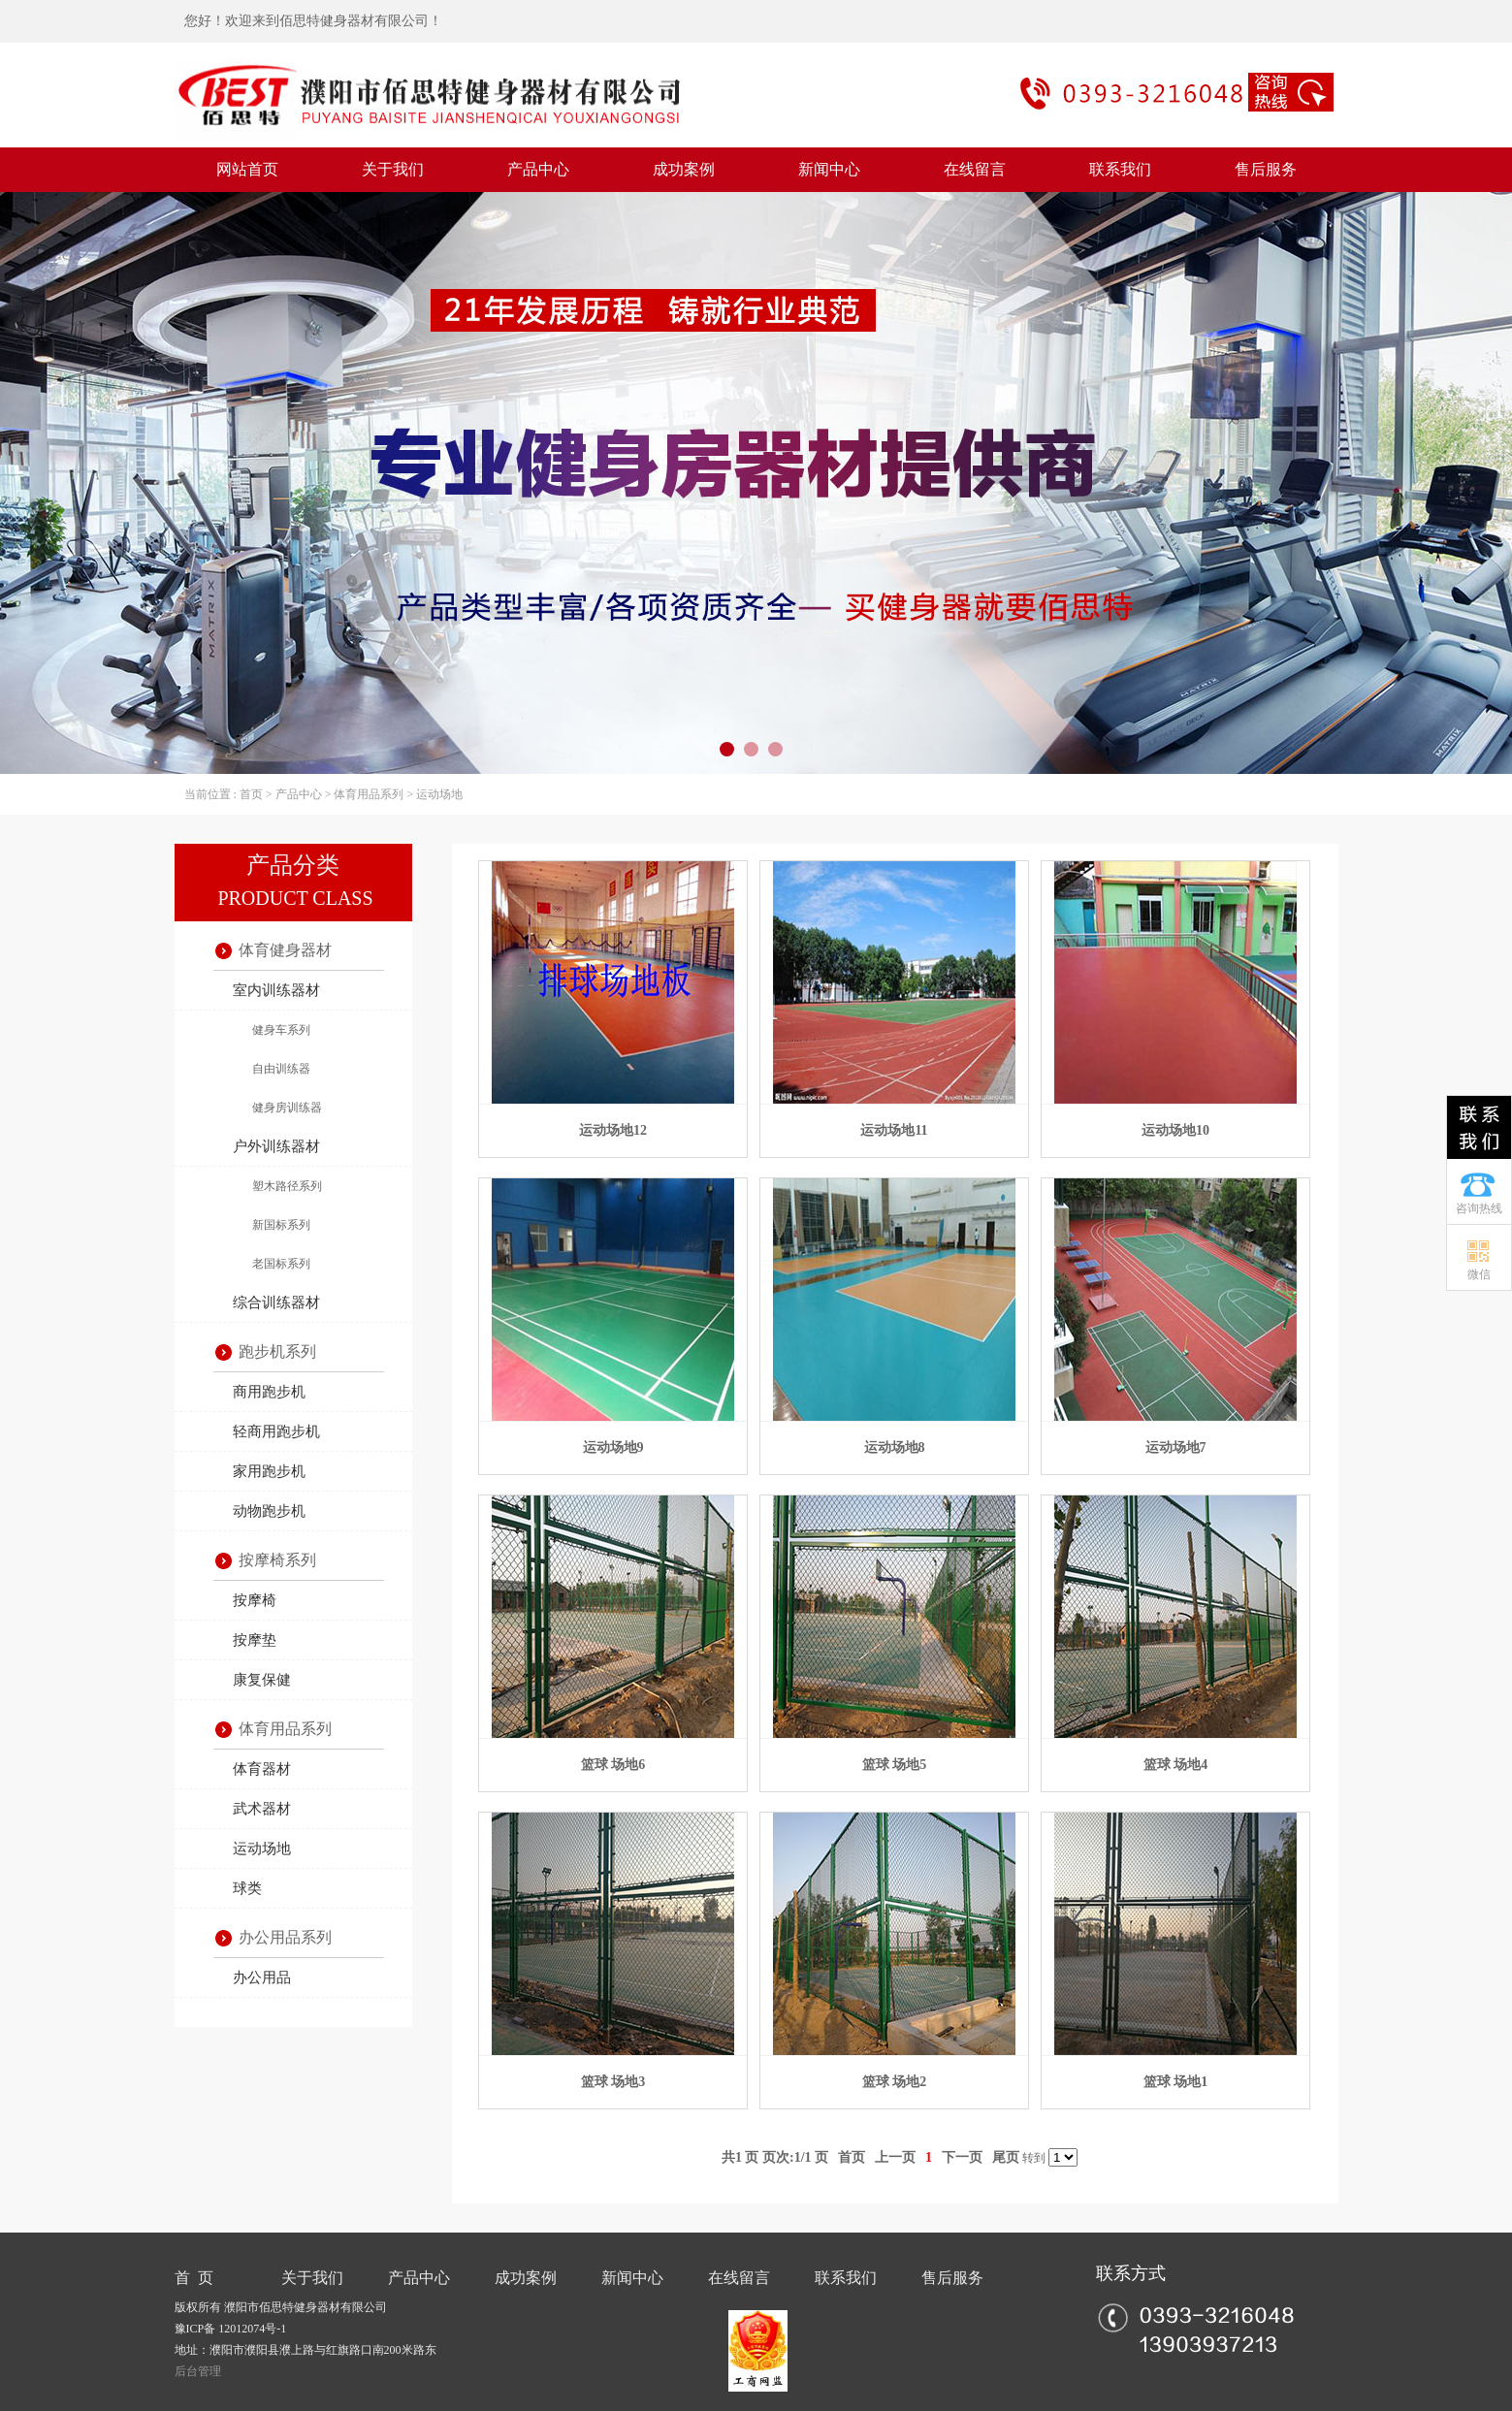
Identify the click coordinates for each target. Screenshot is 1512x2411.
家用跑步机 (269, 1471)
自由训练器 (281, 1069)
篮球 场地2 (894, 2081)
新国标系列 (281, 1225)
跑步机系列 (277, 1351)
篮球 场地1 (1175, 2081)
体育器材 (262, 1769)
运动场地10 (1175, 1130)
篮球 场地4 (1175, 1764)
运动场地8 (894, 1447)
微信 (1479, 1274)
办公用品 (262, 1977)
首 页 (194, 2277)
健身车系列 (281, 1030)
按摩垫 (254, 1640)
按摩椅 (254, 1600)
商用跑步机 (269, 1391)
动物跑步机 (269, 1511)
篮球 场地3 (613, 2081)
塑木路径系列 (287, 1186)
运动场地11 (893, 1130)
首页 (251, 794)
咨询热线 (1479, 1208)
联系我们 (1120, 169)
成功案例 (684, 169)
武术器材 (262, 1808)
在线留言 (975, 169)
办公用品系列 (285, 1937)
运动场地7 (1175, 1447)
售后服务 (1266, 169)
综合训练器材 (276, 1302)
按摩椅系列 (277, 1560)
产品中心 (538, 169)
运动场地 (439, 794)
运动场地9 (613, 1447)
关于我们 (393, 169)
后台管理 (198, 2371)
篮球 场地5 (894, 1764)
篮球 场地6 (613, 1764)
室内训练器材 (276, 990)
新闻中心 (829, 169)
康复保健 (262, 1680)
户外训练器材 (276, 1146)
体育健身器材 (285, 950)
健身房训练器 (287, 1107)
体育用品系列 (368, 794)
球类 (247, 1888)
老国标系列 (281, 1263)
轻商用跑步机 (276, 1431)
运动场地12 (613, 1130)
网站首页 (247, 169)
